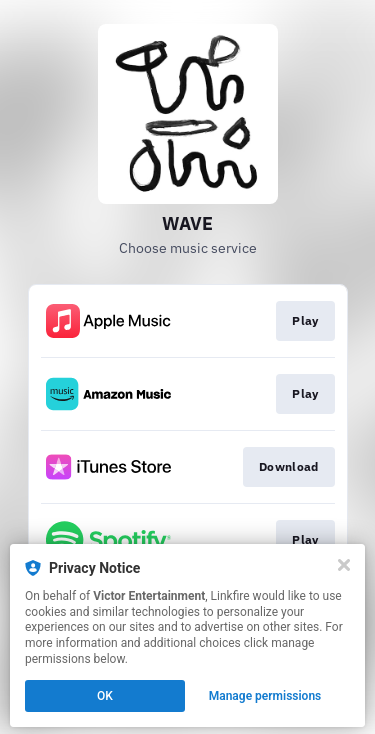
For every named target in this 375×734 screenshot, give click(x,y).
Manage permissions (265, 696)
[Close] (344, 565)
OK (105, 696)
